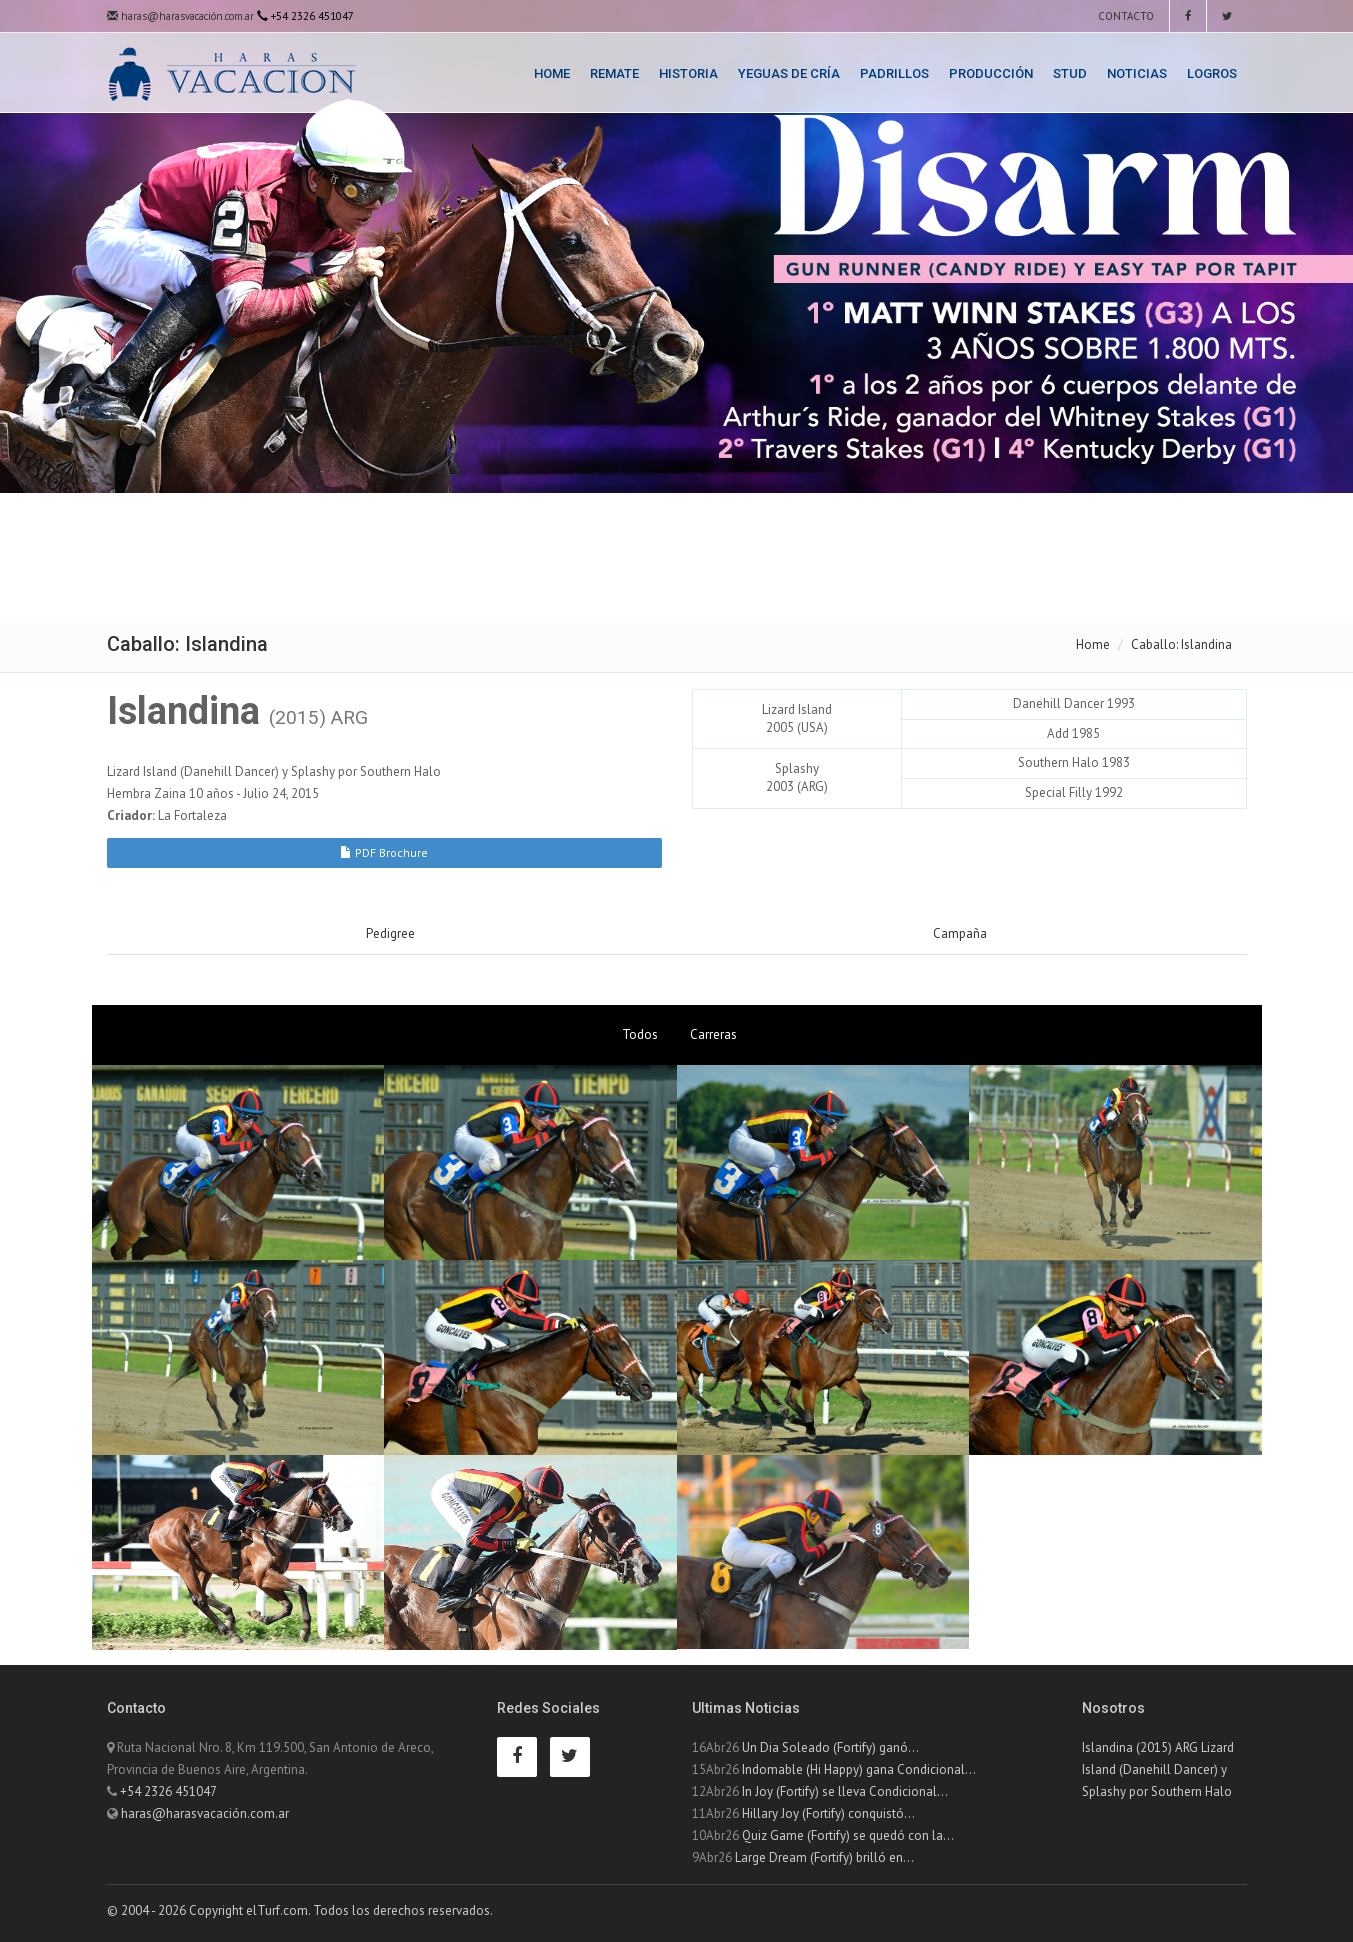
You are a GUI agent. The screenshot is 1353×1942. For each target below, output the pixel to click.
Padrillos (894, 73)
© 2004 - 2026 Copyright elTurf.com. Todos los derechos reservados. (300, 1910)
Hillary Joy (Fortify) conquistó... (828, 1813)
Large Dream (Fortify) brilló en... (824, 1857)
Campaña (960, 933)
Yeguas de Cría (789, 73)
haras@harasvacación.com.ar (180, 16)
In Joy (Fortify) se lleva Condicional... (845, 1791)
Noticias (1137, 73)
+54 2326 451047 (168, 1791)
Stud (1070, 73)
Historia (688, 73)
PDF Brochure (384, 852)
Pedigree (390, 933)
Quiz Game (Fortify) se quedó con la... (848, 1835)
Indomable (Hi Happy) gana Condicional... (859, 1769)
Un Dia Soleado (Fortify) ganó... (830, 1747)
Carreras (713, 1034)
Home (552, 73)
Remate (614, 73)
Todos (640, 1034)
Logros (1212, 73)
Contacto (1124, 16)
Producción (991, 73)
